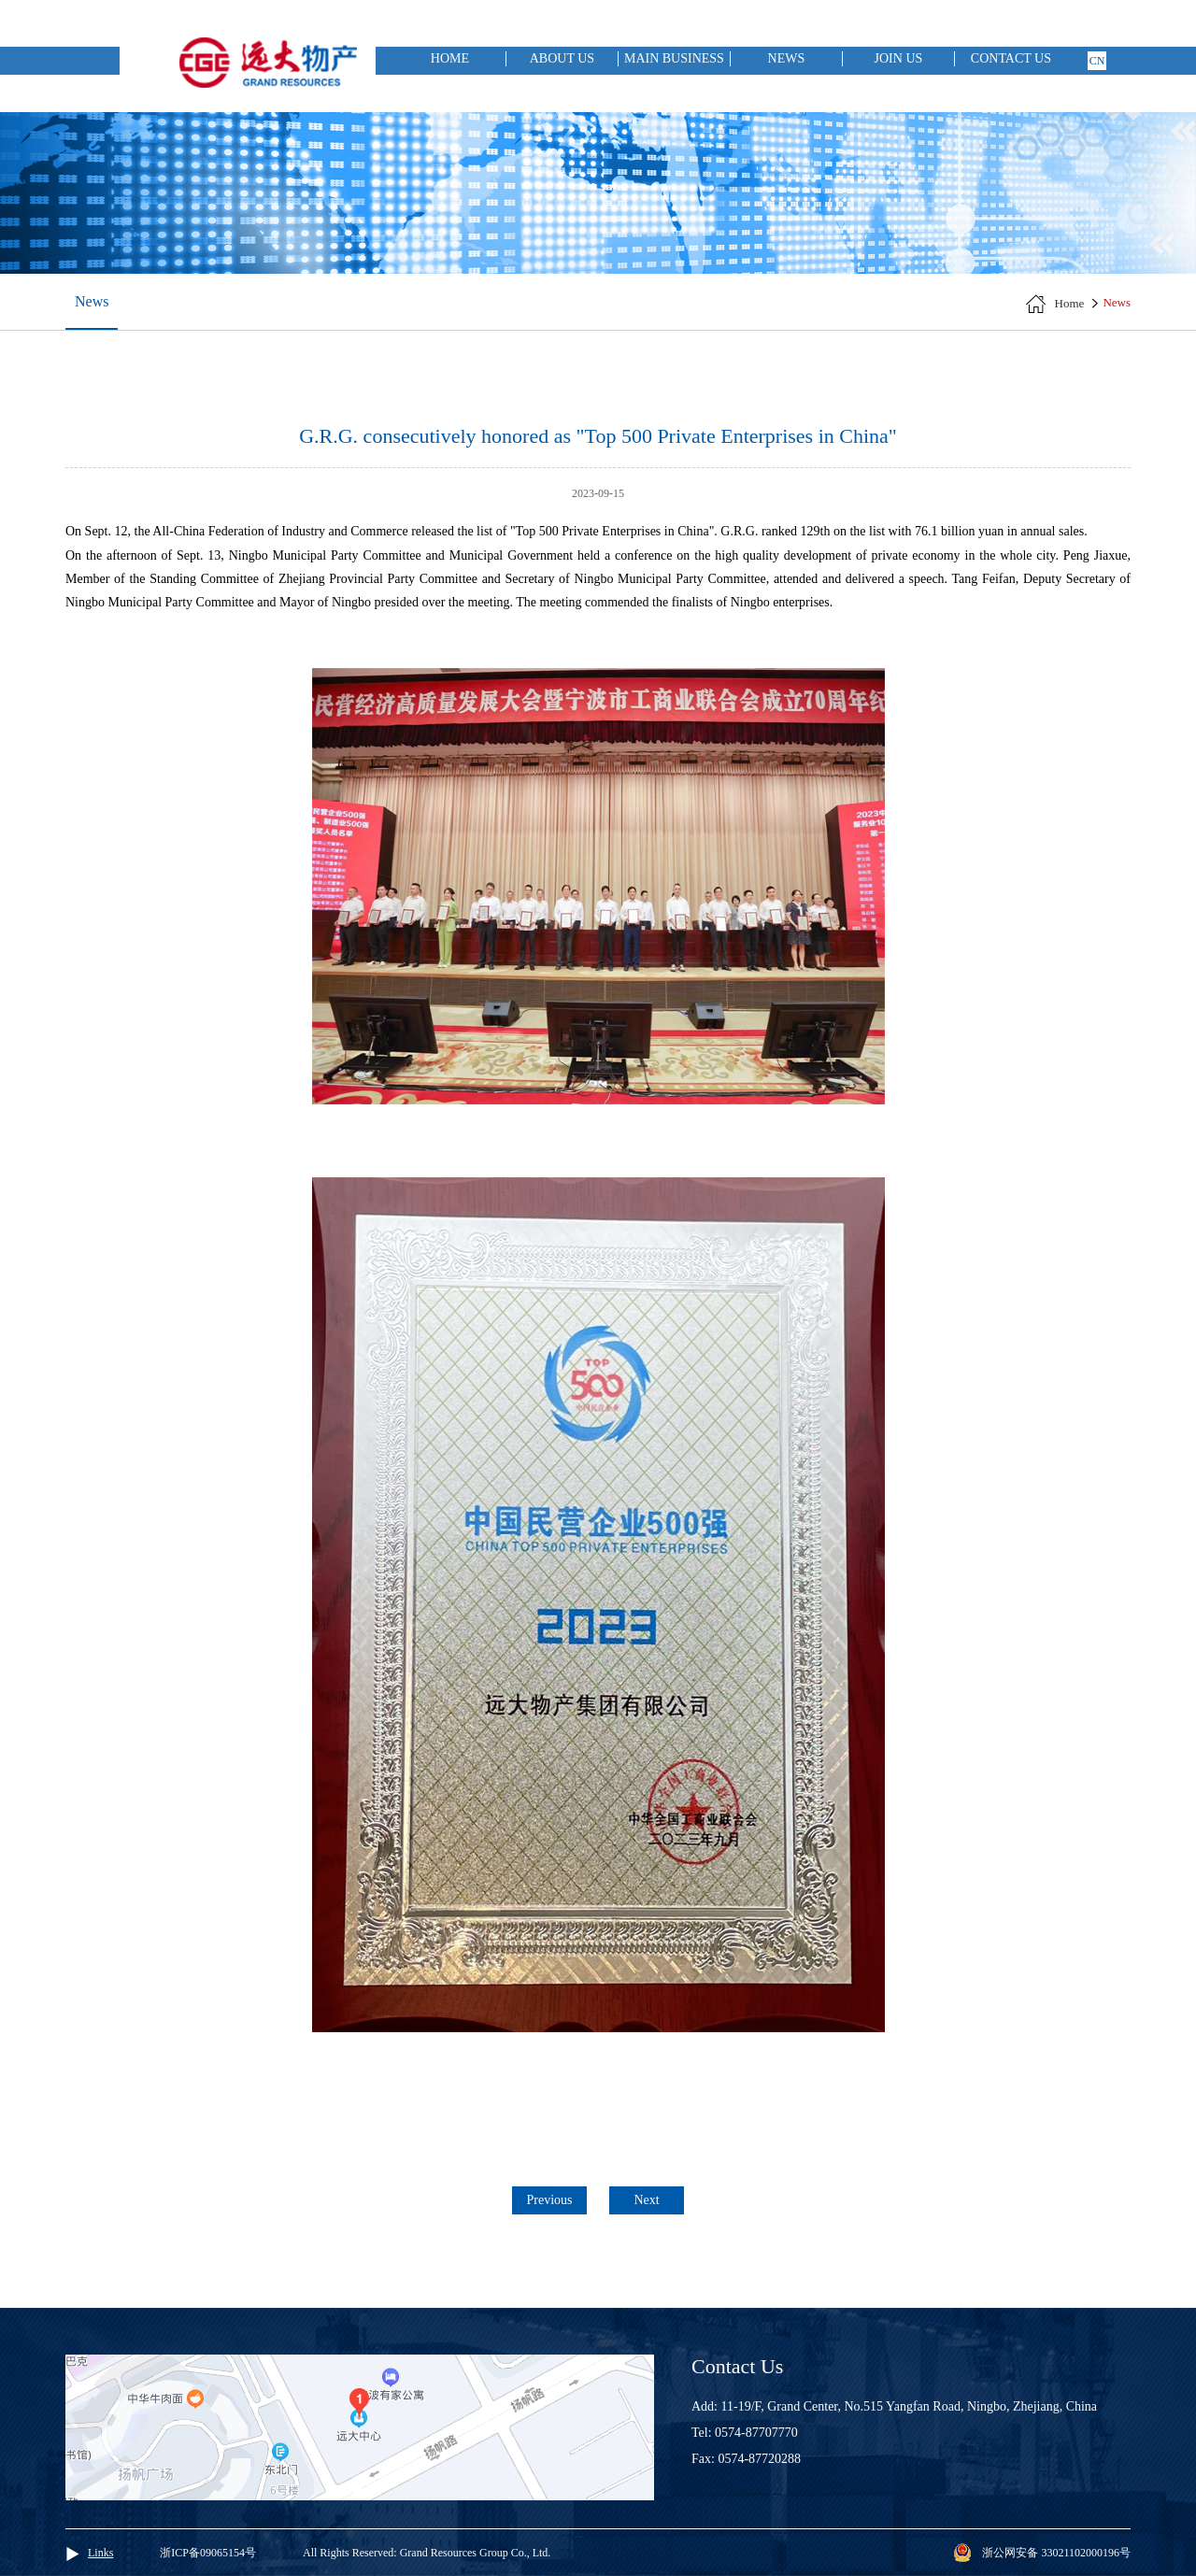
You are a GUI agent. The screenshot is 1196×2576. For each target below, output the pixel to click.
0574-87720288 (759, 2459)
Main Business (674, 58)
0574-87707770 (756, 2433)
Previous (550, 2200)
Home (450, 58)
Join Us (899, 58)
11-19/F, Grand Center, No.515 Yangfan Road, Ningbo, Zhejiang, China (909, 2406)
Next (646, 2200)
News (786, 58)
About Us (562, 58)
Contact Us (1011, 58)
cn (1097, 60)
